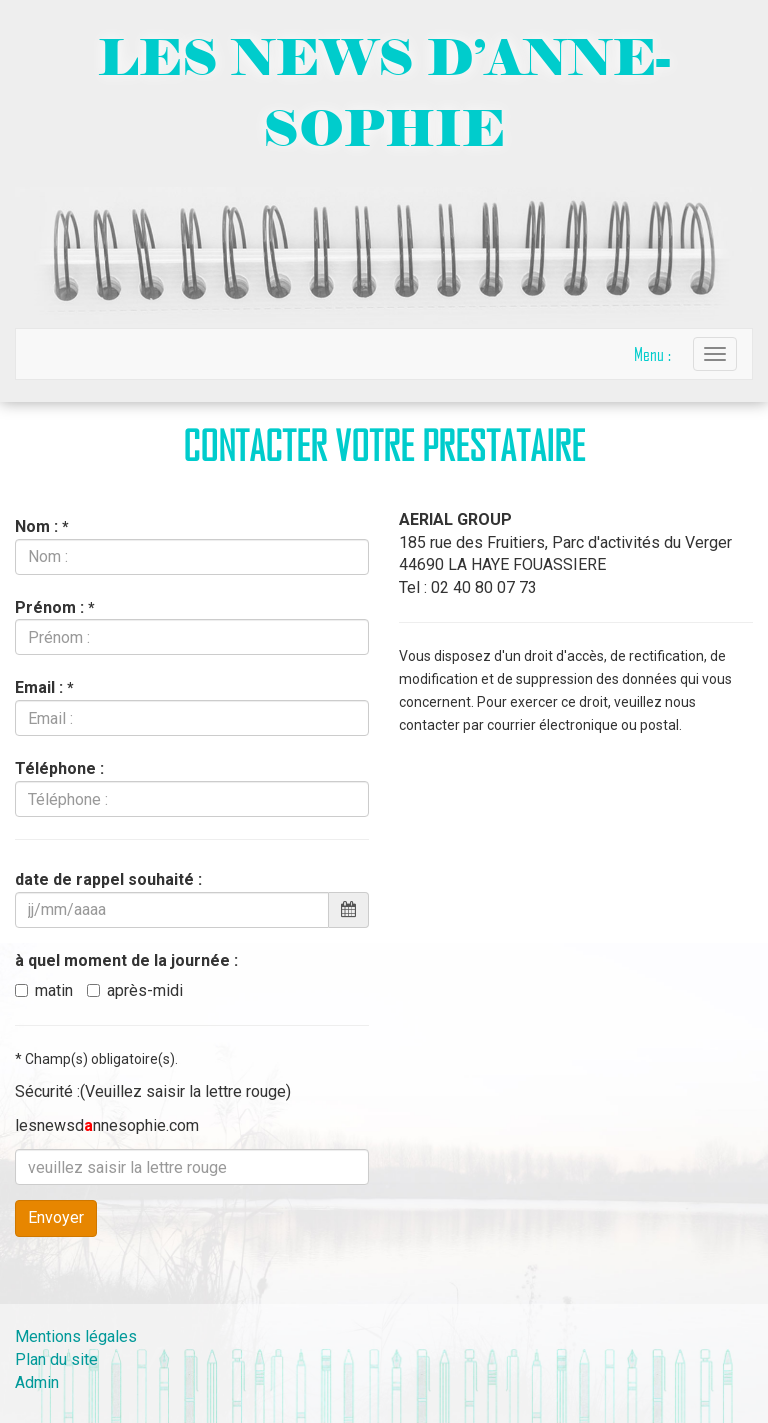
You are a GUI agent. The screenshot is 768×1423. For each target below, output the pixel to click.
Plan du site (56, 1359)
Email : (44, 687)
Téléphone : (59, 768)
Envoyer (56, 1217)
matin (44, 990)
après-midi (135, 990)
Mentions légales (76, 1336)
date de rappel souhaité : (108, 879)
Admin (37, 1382)
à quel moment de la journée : (126, 960)
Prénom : (54, 607)
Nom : (41, 526)
